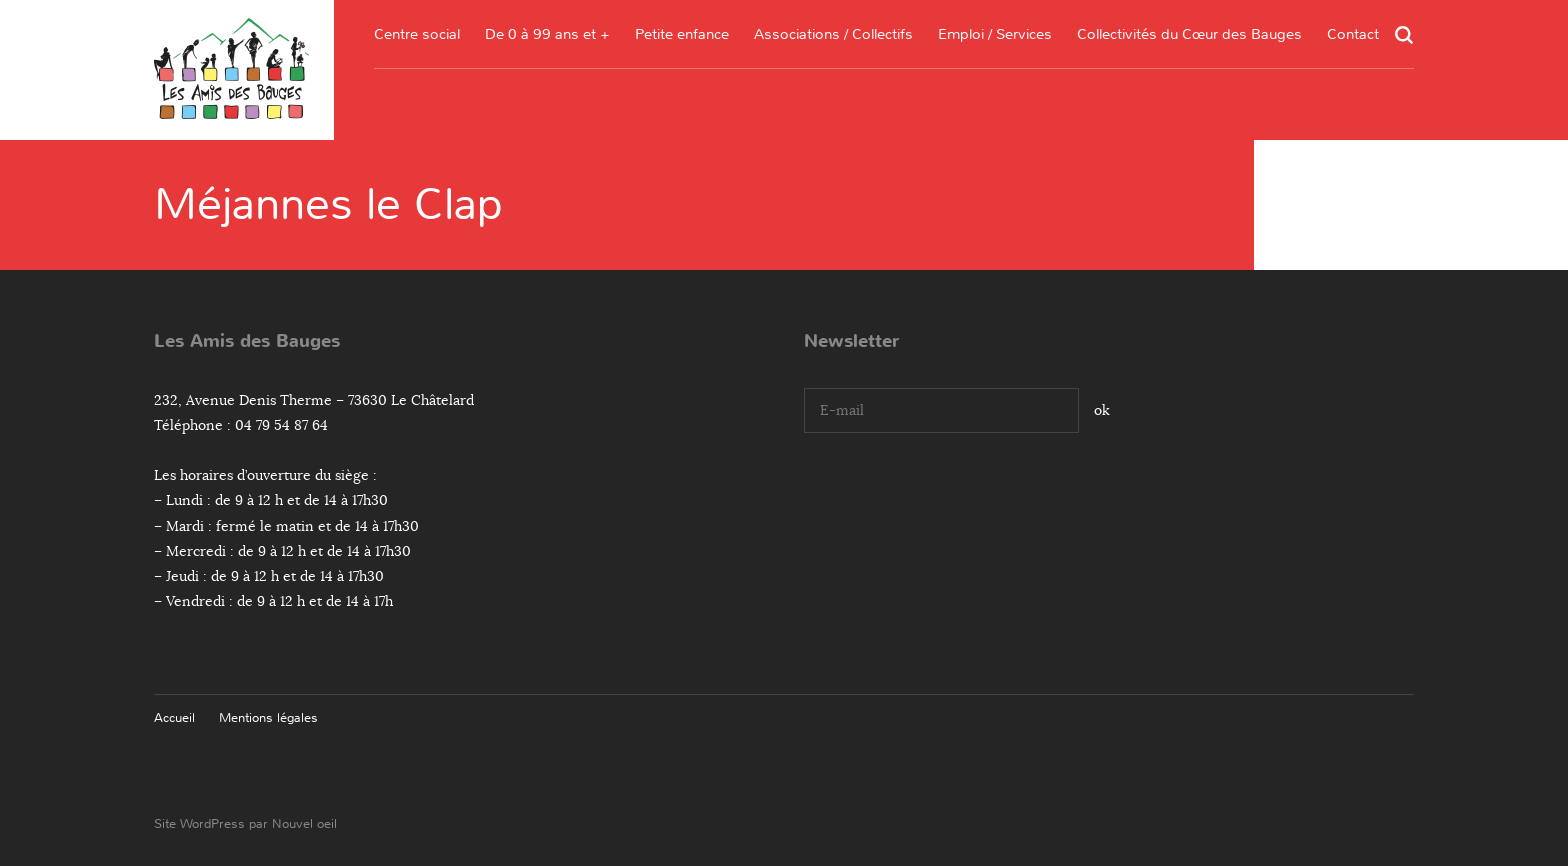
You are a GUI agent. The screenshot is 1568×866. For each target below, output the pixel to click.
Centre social (417, 34)
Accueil (174, 717)
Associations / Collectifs (833, 34)
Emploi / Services (995, 34)
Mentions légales (268, 717)
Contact (1353, 34)
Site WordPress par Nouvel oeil (245, 823)
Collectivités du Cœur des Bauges (1189, 34)
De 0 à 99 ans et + (547, 34)
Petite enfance (682, 34)
